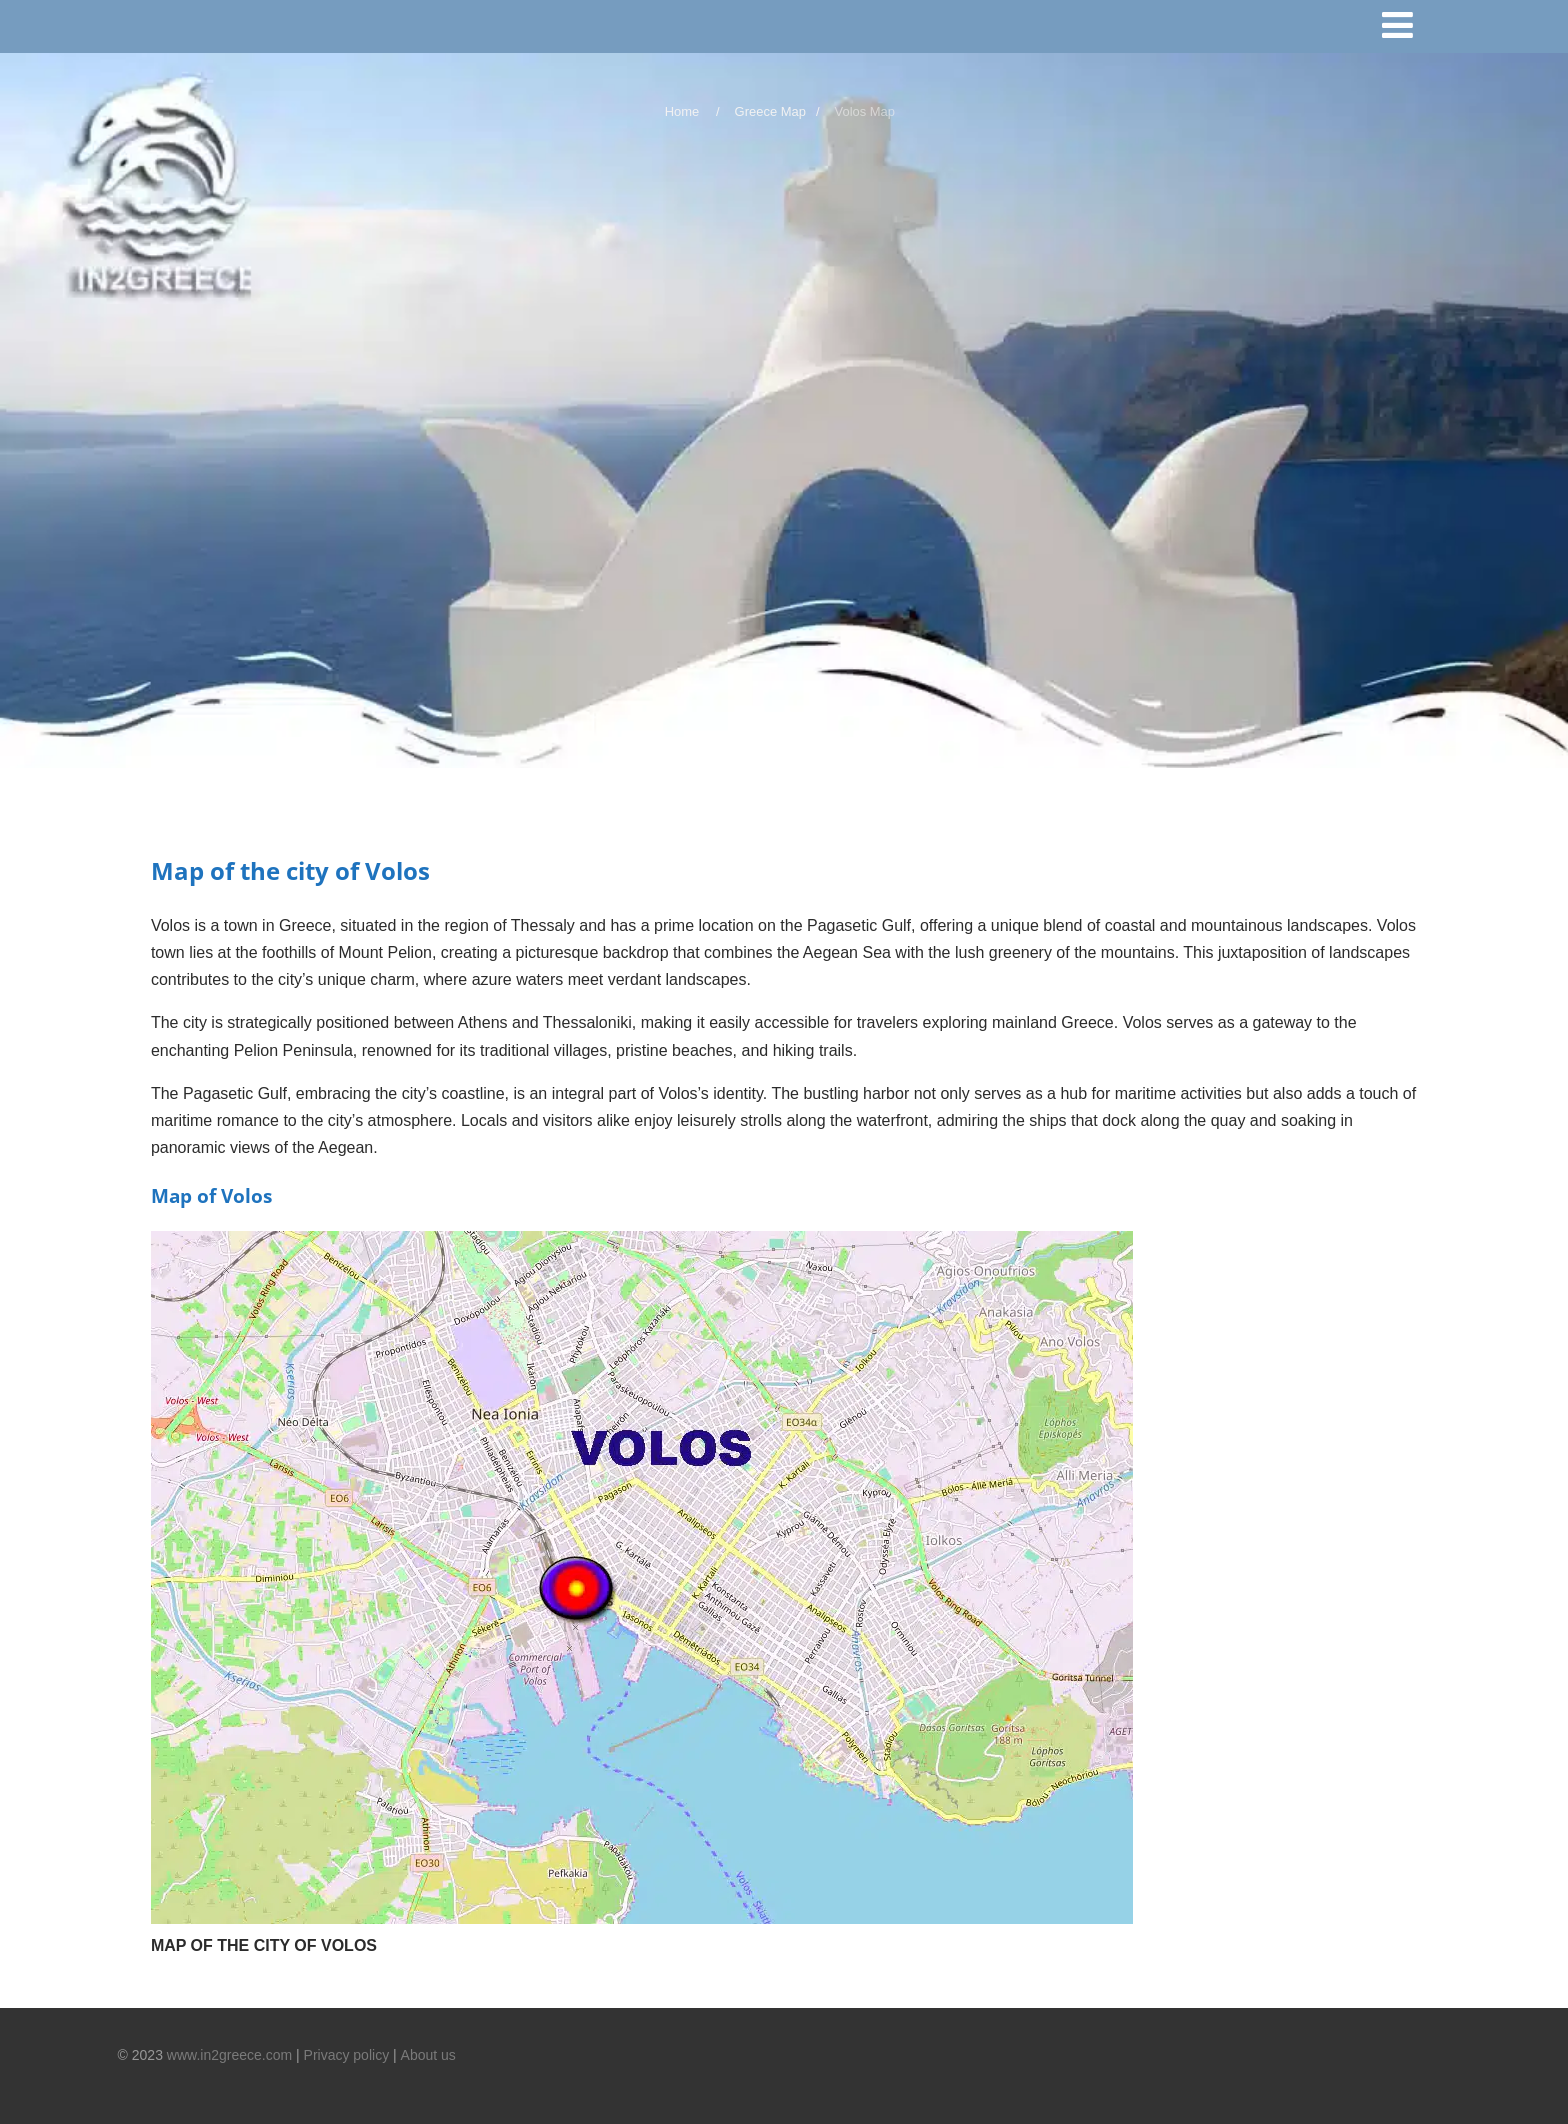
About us (428, 2055)
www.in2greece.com (229, 2055)
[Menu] (1406, 29)
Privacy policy (347, 2055)
